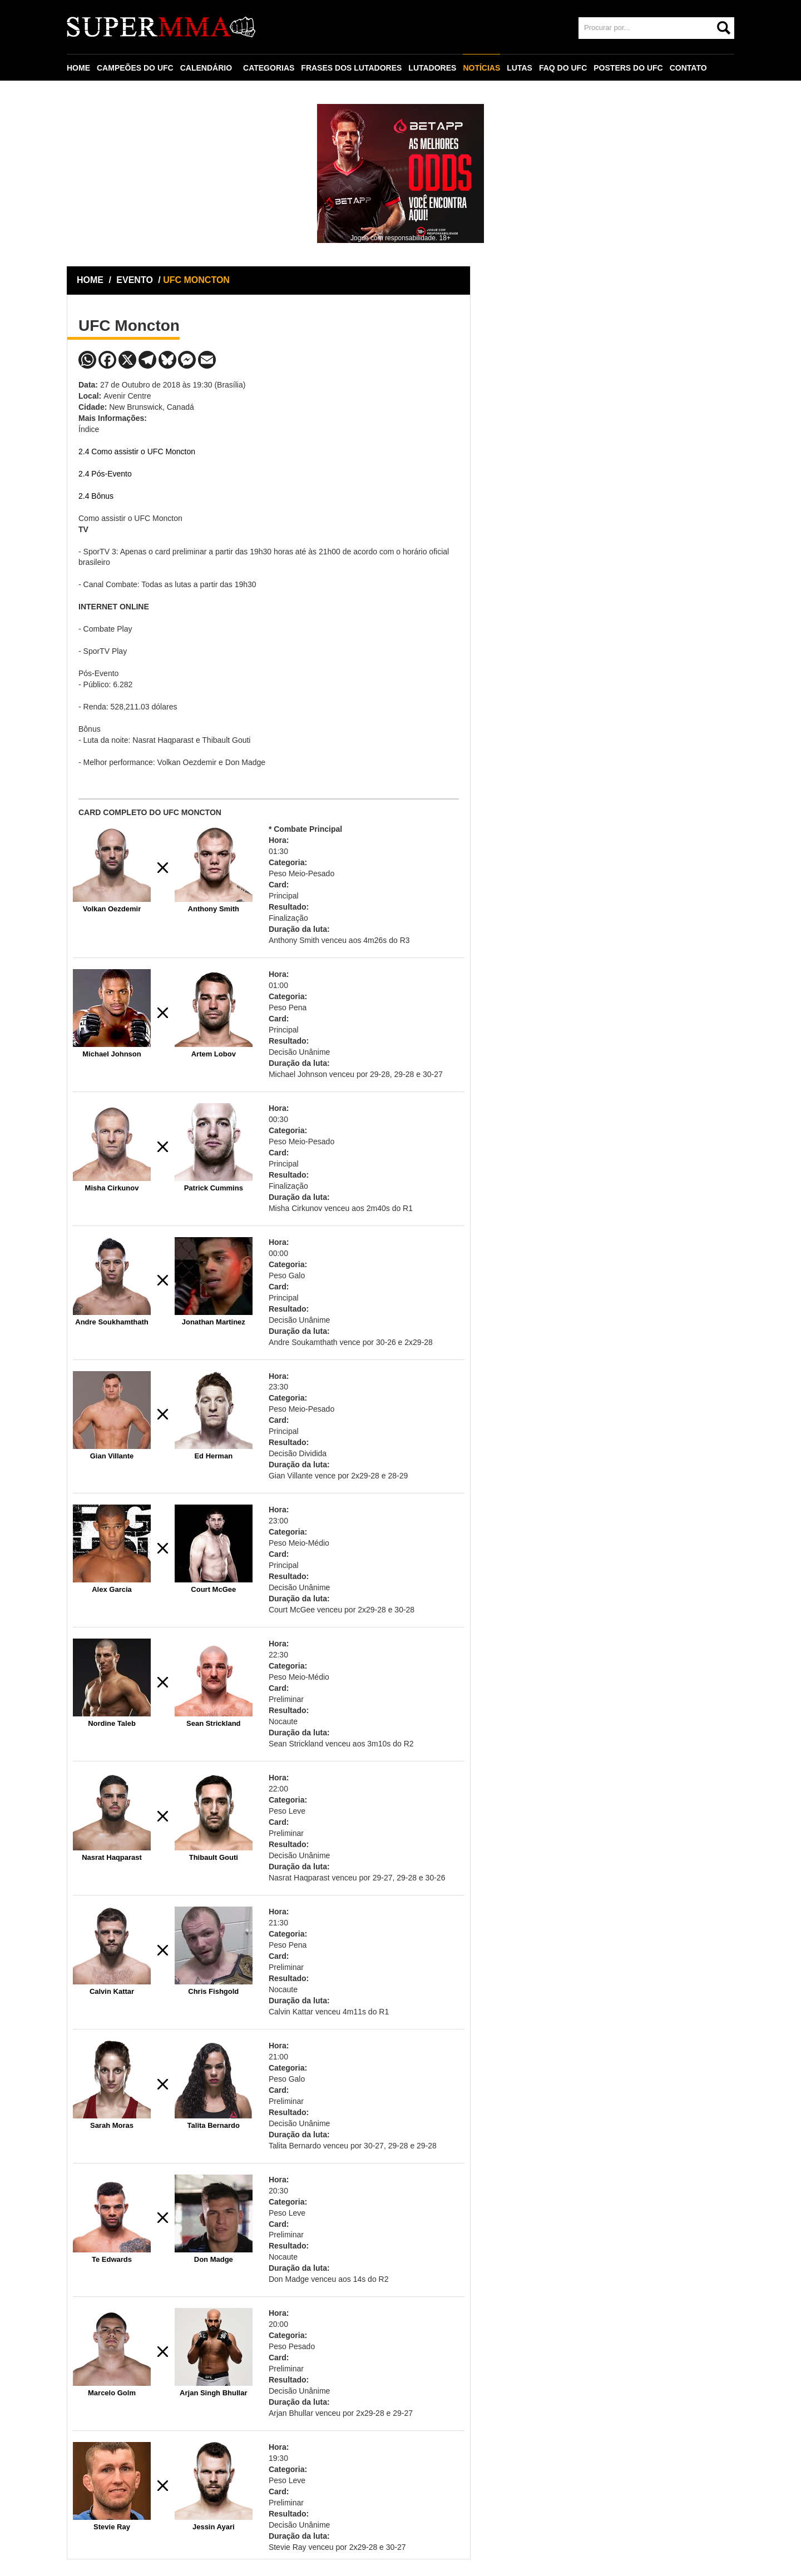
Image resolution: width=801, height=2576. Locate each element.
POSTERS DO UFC (628, 67)
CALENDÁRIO (206, 67)
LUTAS (519, 67)
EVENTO (134, 280)
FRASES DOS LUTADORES (351, 67)
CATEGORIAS (268, 67)
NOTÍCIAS (481, 67)
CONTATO (688, 67)
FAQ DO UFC (563, 67)
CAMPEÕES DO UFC (135, 67)
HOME (78, 67)
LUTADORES (432, 67)
